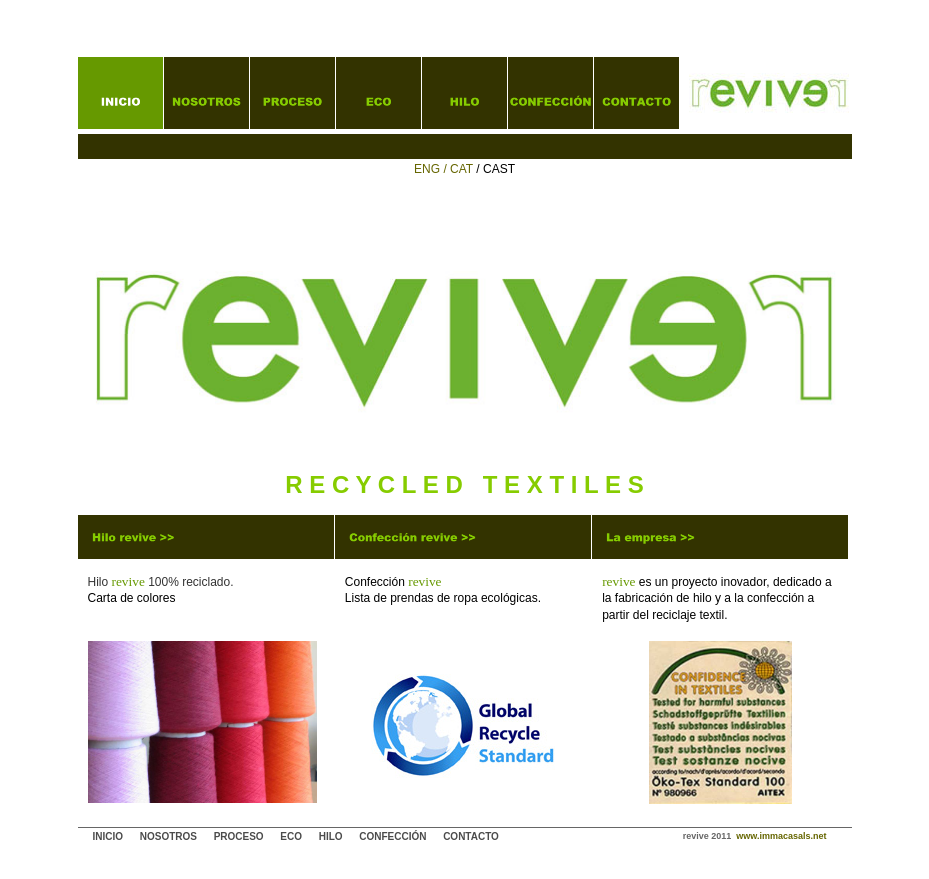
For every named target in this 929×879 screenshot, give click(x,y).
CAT (463, 169)
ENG (427, 169)
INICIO (108, 836)
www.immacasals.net (781, 836)
